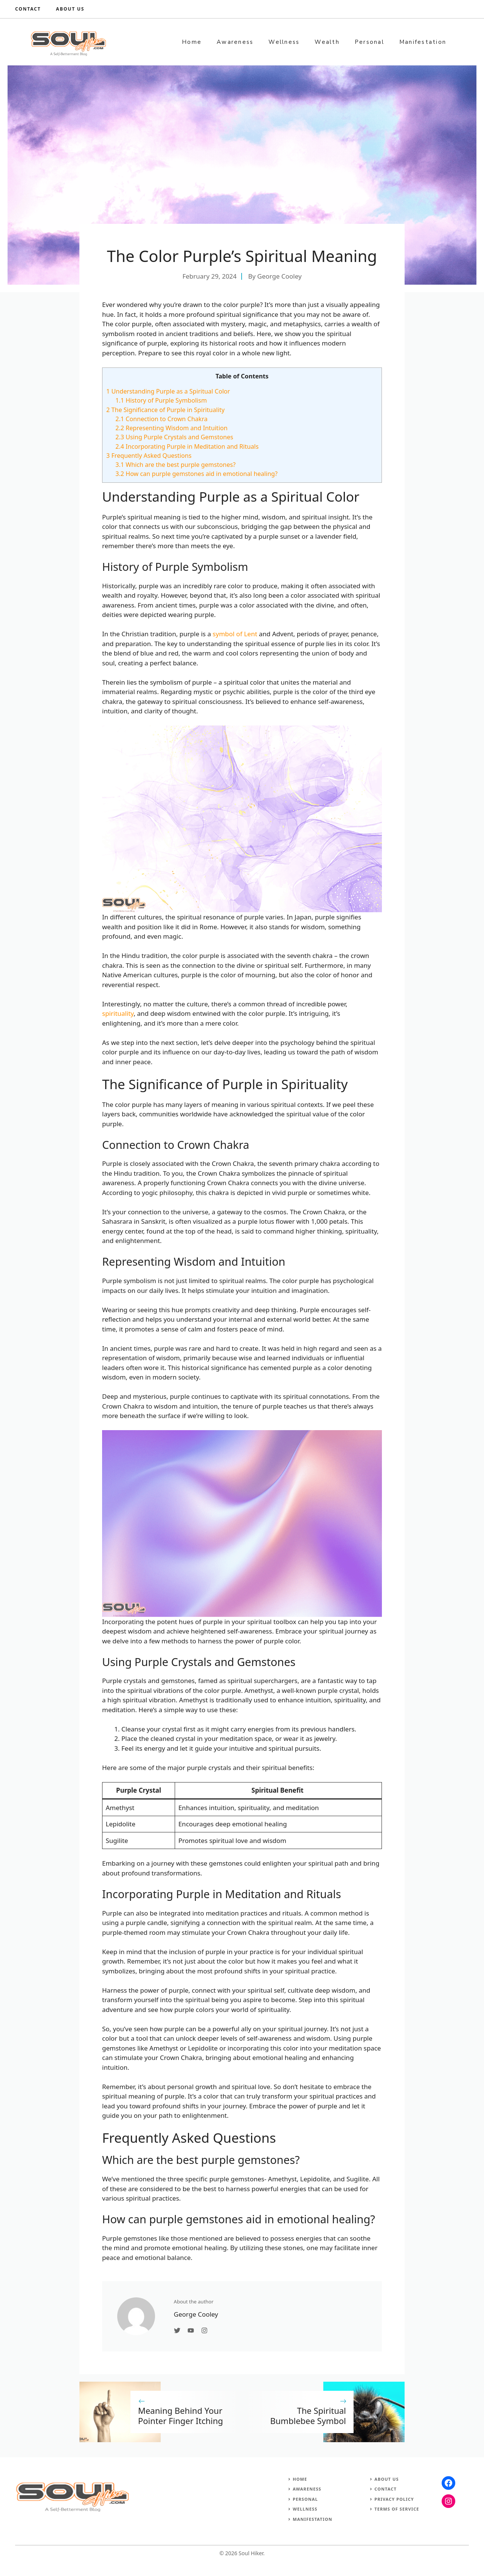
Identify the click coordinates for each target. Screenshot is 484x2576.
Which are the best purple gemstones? (175, 464)
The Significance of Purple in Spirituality (165, 410)
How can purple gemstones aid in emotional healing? (196, 474)
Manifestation (422, 42)
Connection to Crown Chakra (161, 419)
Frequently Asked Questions (148, 455)
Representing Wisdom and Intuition (171, 428)
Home (192, 42)
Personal (369, 42)
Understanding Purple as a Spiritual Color (168, 391)
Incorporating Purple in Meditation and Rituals (187, 446)
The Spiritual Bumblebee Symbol (308, 2415)
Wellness (283, 42)
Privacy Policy (394, 2499)
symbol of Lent (235, 633)
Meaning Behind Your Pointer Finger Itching (180, 2415)
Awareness (235, 42)
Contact (28, 9)
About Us (386, 2479)
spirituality (117, 1013)
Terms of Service (396, 2509)
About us (70, 9)
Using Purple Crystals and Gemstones (174, 437)
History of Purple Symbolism (161, 400)
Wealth (327, 42)
